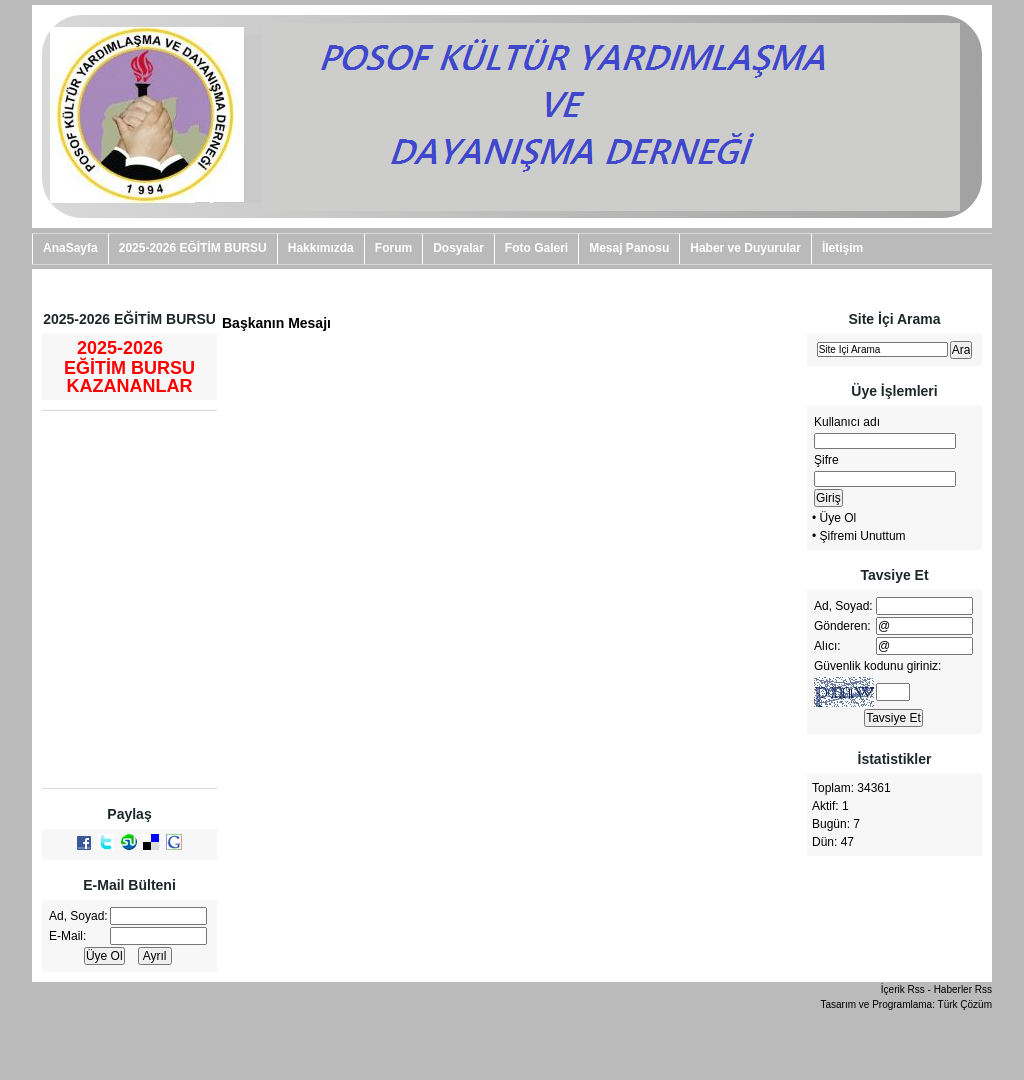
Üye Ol (838, 518)
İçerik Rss (903, 989)
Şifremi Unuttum (863, 536)
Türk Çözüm (965, 1004)
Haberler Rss (963, 989)
